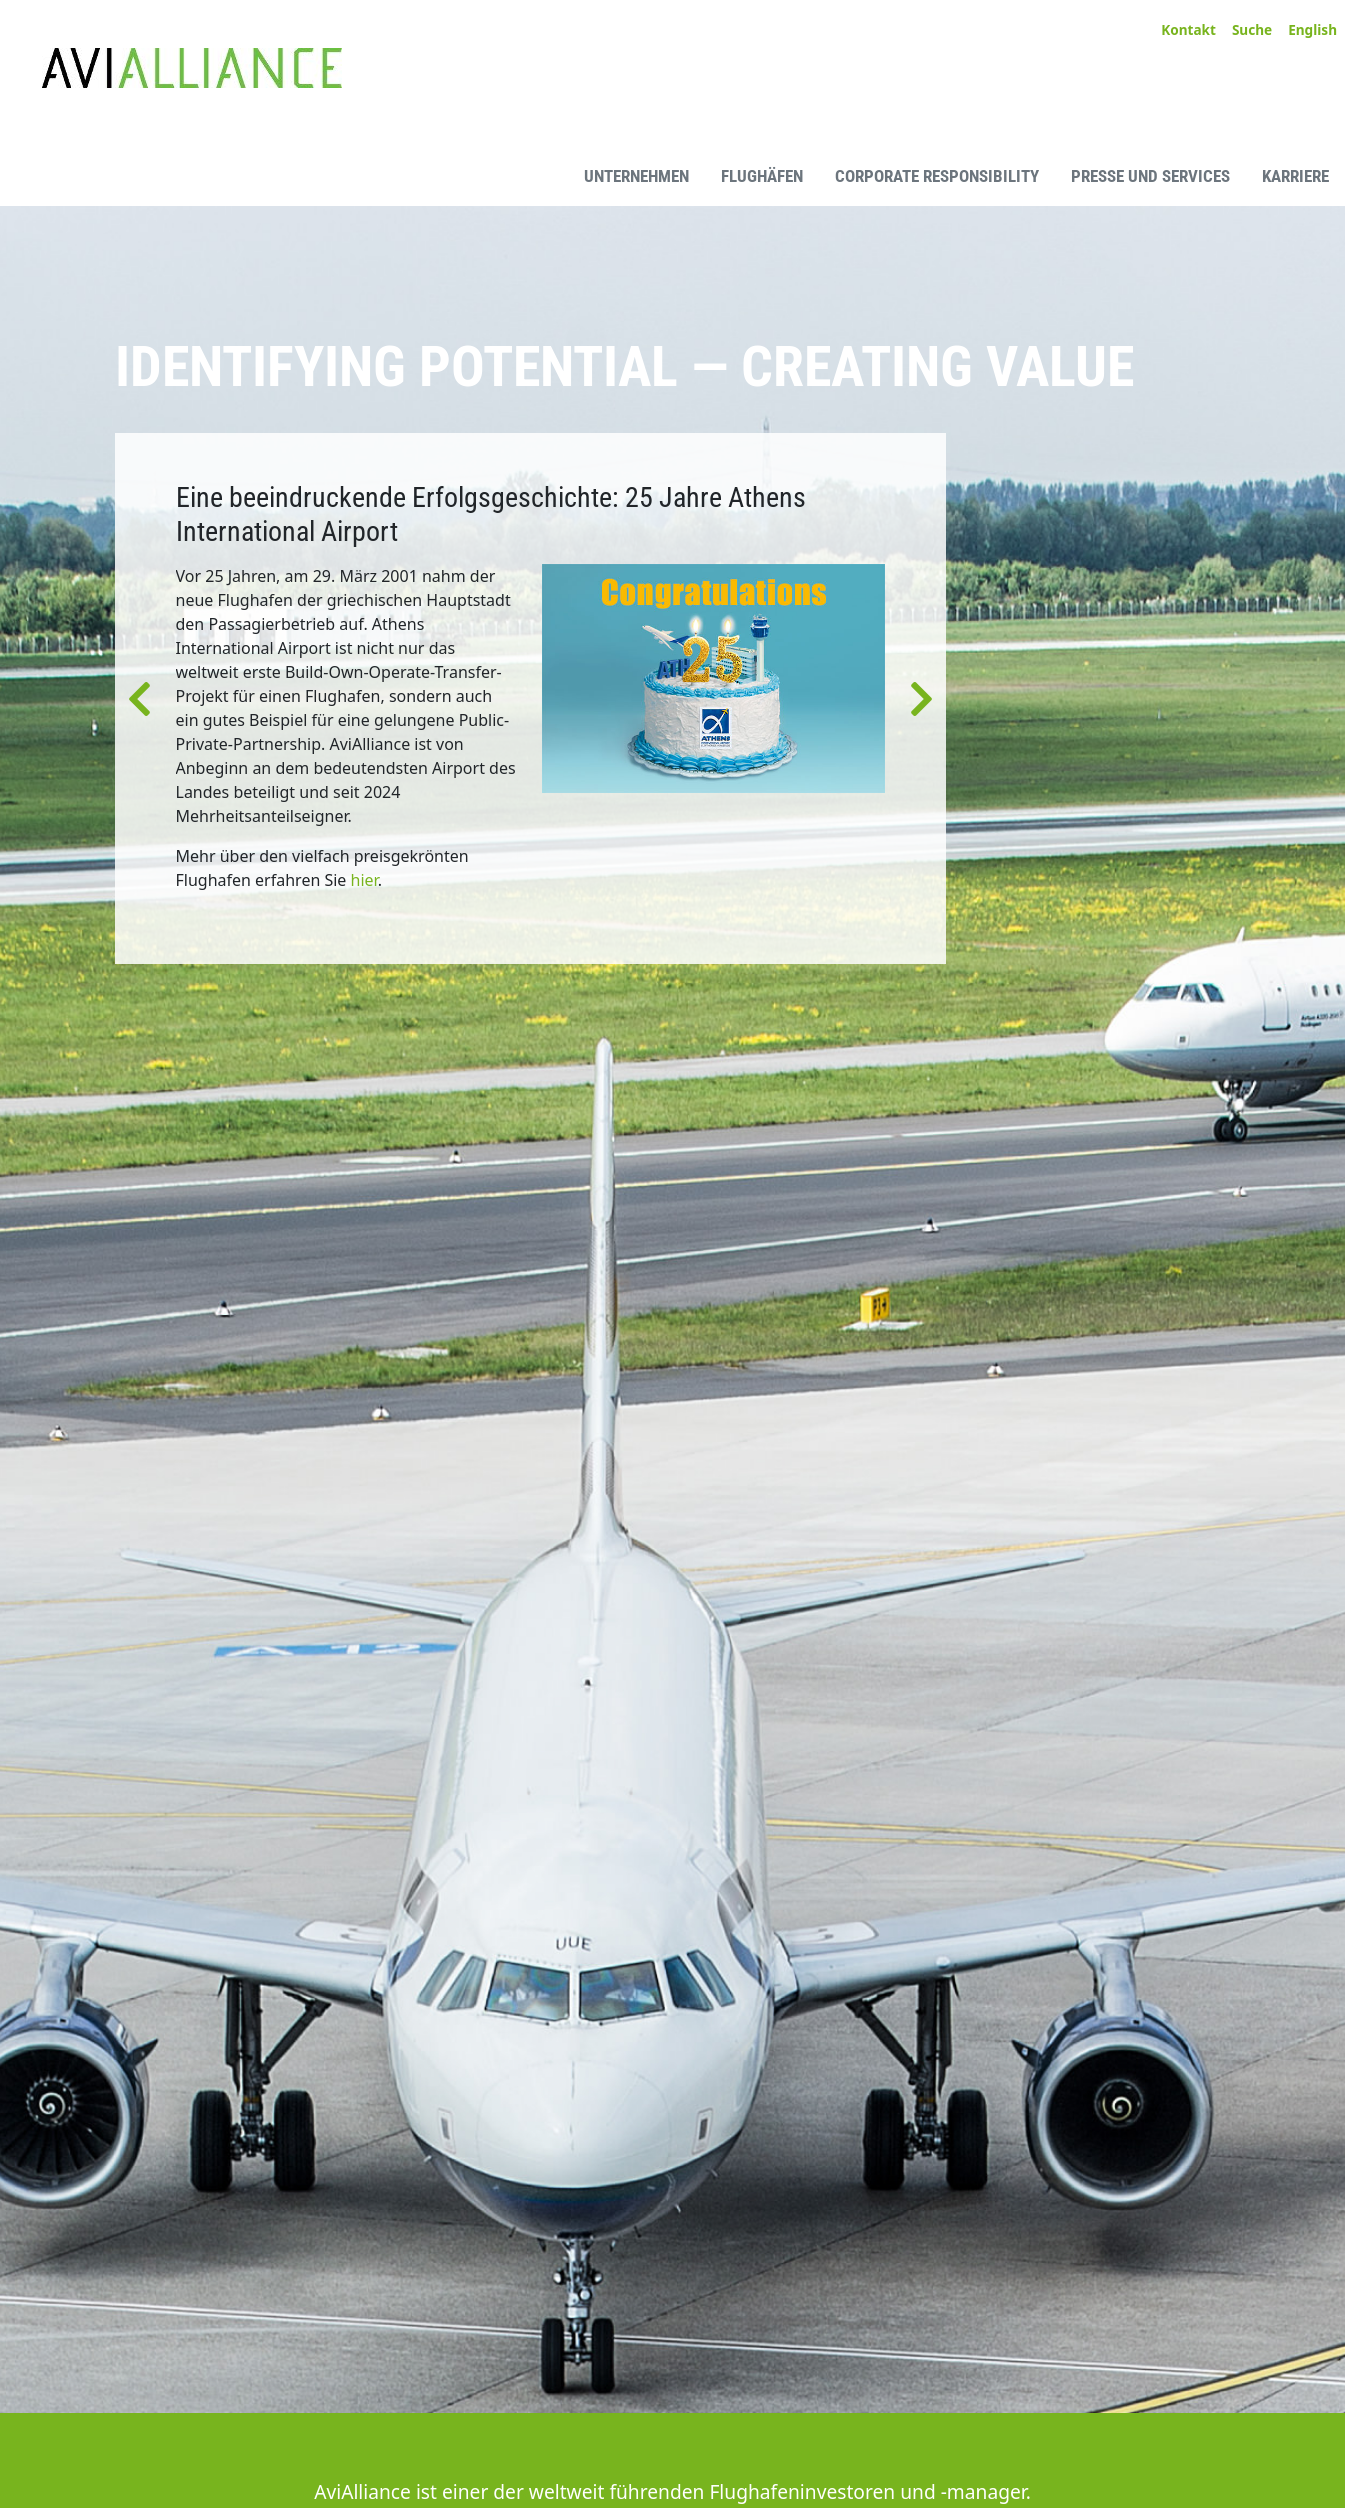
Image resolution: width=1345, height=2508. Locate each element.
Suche (1252, 29)
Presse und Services (1150, 176)
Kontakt (1188, 29)
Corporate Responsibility (937, 176)
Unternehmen (636, 176)
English (1312, 29)
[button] (139, 698)
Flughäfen (762, 176)
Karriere (1295, 176)
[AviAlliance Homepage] (159, 173)
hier (364, 880)
